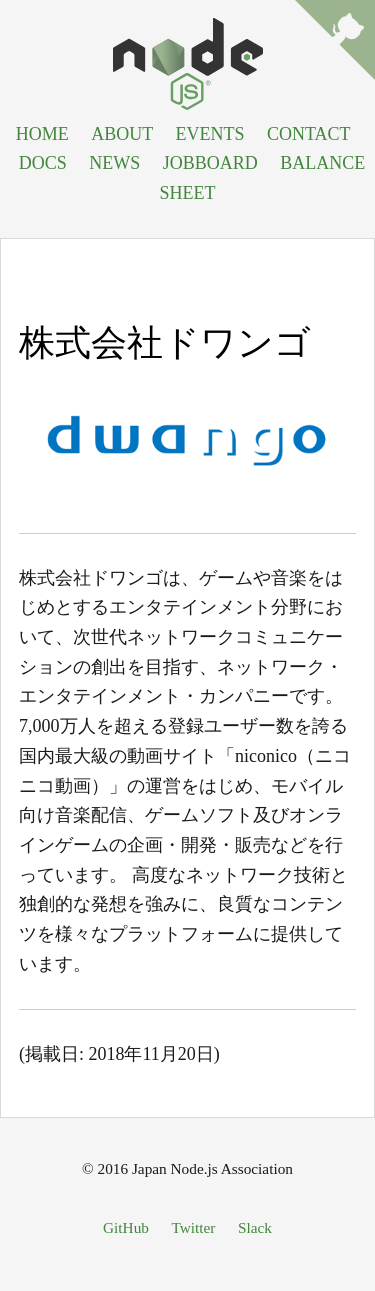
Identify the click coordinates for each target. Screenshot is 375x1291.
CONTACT (308, 134)
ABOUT (122, 134)
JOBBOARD (210, 163)
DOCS (43, 163)
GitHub (126, 1227)
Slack (255, 1227)
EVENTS (209, 134)
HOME (42, 134)
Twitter (193, 1227)
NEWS (114, 163)
